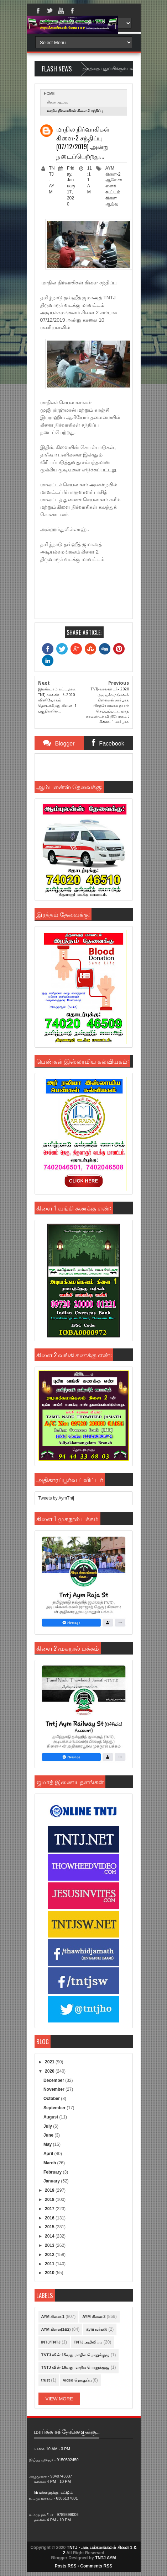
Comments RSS (96, 2566)
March (50, 2162)
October (52, 2098)
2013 (50, 2245)
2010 (50, 2272)
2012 (50, 2254)
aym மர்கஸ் (96, 2329)
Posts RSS (66, 2566)
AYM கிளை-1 (52, 2316)
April (48, 2153)
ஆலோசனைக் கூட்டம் (113, 185)
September (55, 2107)
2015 (50, 2226)
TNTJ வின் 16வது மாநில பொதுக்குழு (75, 2367)
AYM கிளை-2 (93, 2316)
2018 (50, 2199)
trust (45, 2380)
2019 (50, 2190)
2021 (50, 2061)
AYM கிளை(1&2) (56, 2329)
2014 (50, 2236)
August (51, 2117)
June (48, 2135)
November (54, 2089)
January (52, 2181)
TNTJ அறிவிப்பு (88, 2342)
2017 (50, 2208)
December (54, 2080)
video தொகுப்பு (77, 2380)
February (53, 2172)
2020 (50, 2071)
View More (59, 2398)
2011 (50, 2263)
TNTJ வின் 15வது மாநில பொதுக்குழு (75, 2355)
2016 (50, 2218)
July (48, 2126)
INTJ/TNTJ (51, 2342)
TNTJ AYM (105, 2557)
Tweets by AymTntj (56, 1498)
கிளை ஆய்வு (58, 102)
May (48, 2144)
